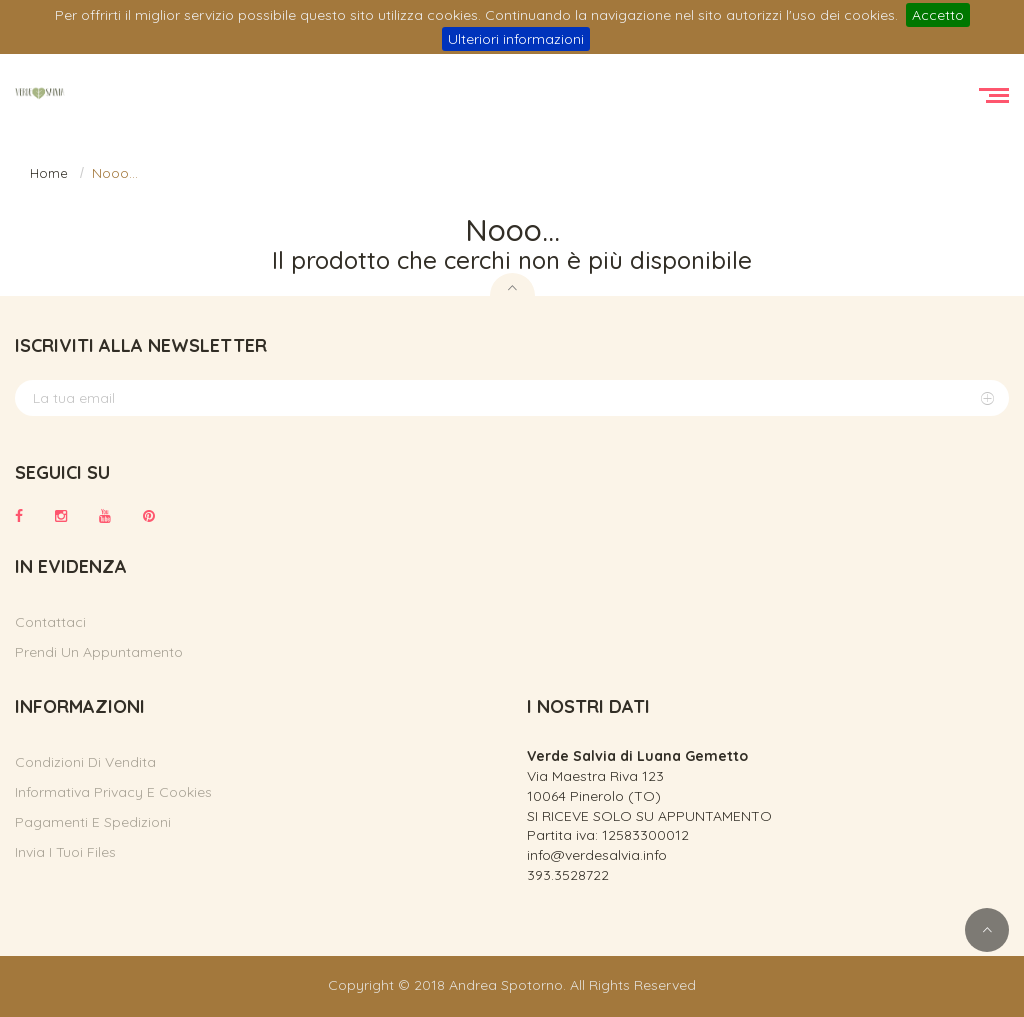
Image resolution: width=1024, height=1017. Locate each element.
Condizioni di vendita (85, 762)
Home (49, 173)
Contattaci (50, 622)
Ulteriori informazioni (516, 39)
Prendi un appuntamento (99, 652)
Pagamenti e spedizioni (93, 822)
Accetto (938, 15)
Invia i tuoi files (65, 852)
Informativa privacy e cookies (113, 792)
